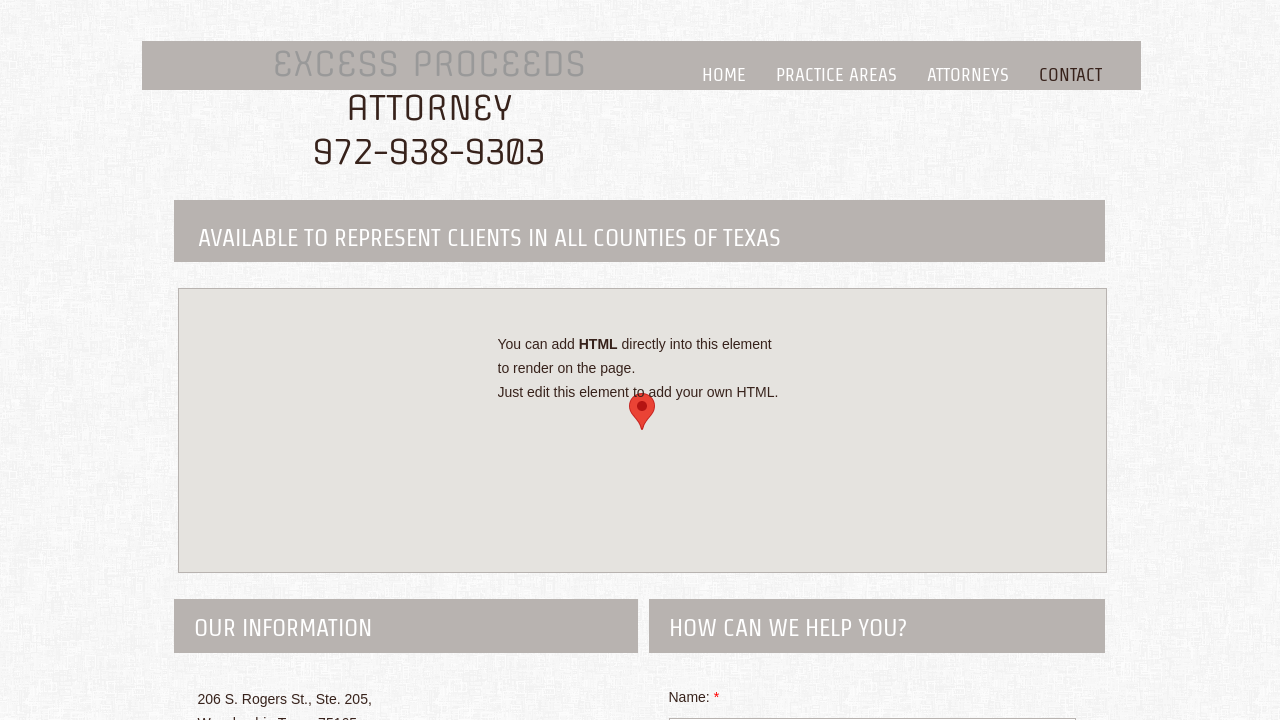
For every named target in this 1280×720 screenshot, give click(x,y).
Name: (694, 697)
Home (724, 74)
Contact (1070, 74)
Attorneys (968, 74)
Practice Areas (836, 74)
